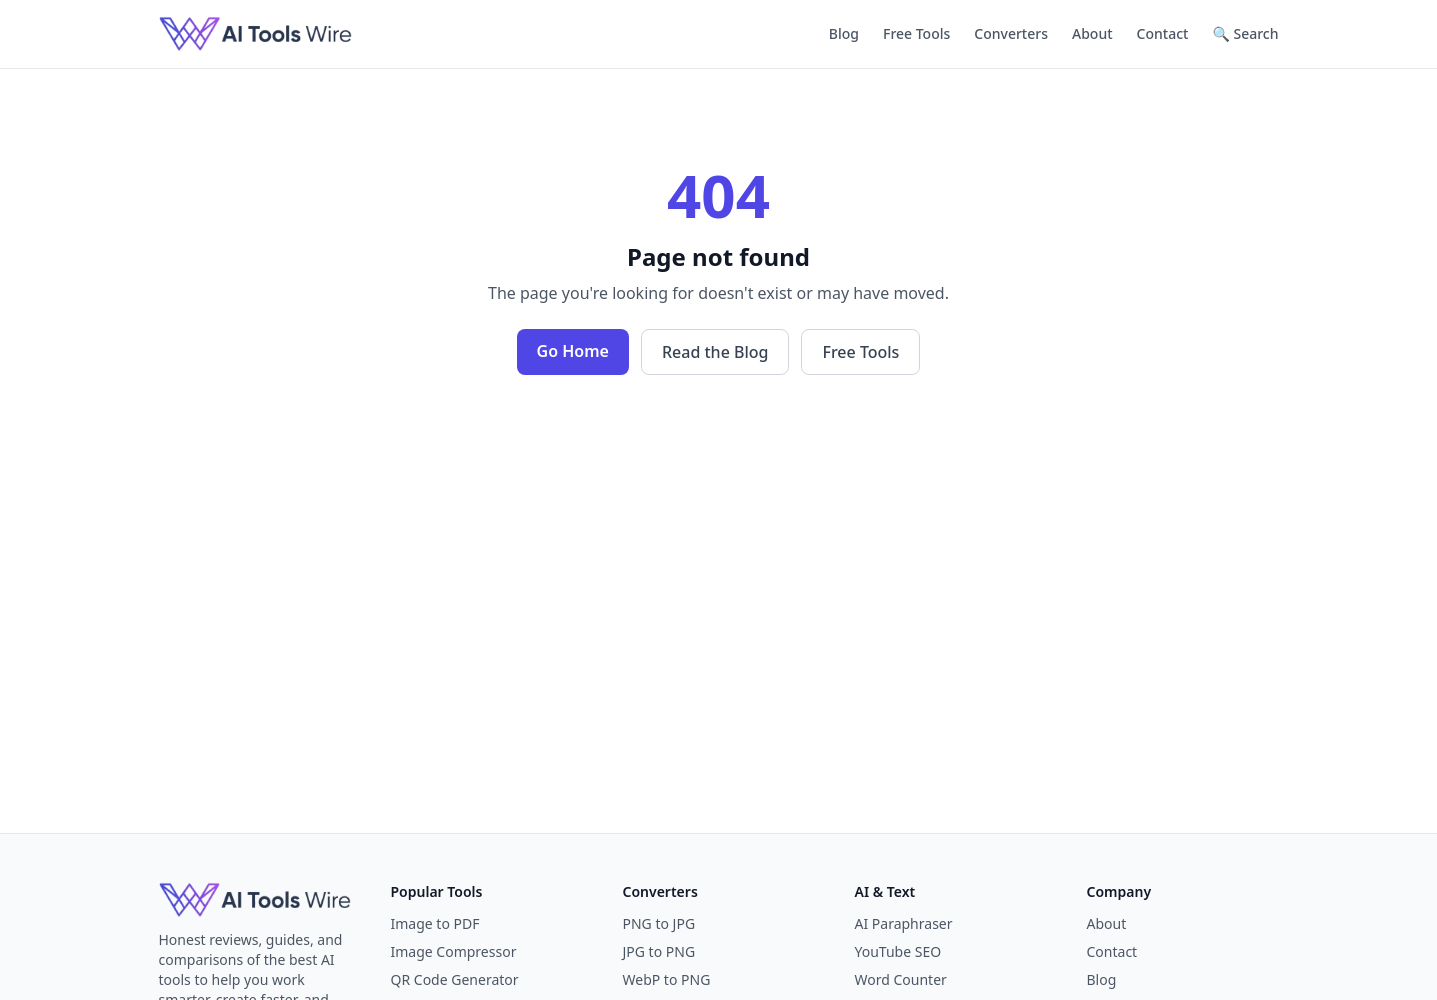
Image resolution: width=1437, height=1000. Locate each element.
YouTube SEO (898, 951)
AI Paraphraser (904, 923)
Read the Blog (715, 352)
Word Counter (901, 979)
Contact (1163, 33)
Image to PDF (435, 923)
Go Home (573, 351)
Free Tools (916, 33)
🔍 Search (1245, 33)
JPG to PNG (659, 951)
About (1092, 33)
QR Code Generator (455, 979)
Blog (844, 33)
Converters (1011, 33)
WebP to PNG (667, 979)
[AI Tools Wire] (255, 34)
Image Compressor (454, 951)
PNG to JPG (659, 923)
